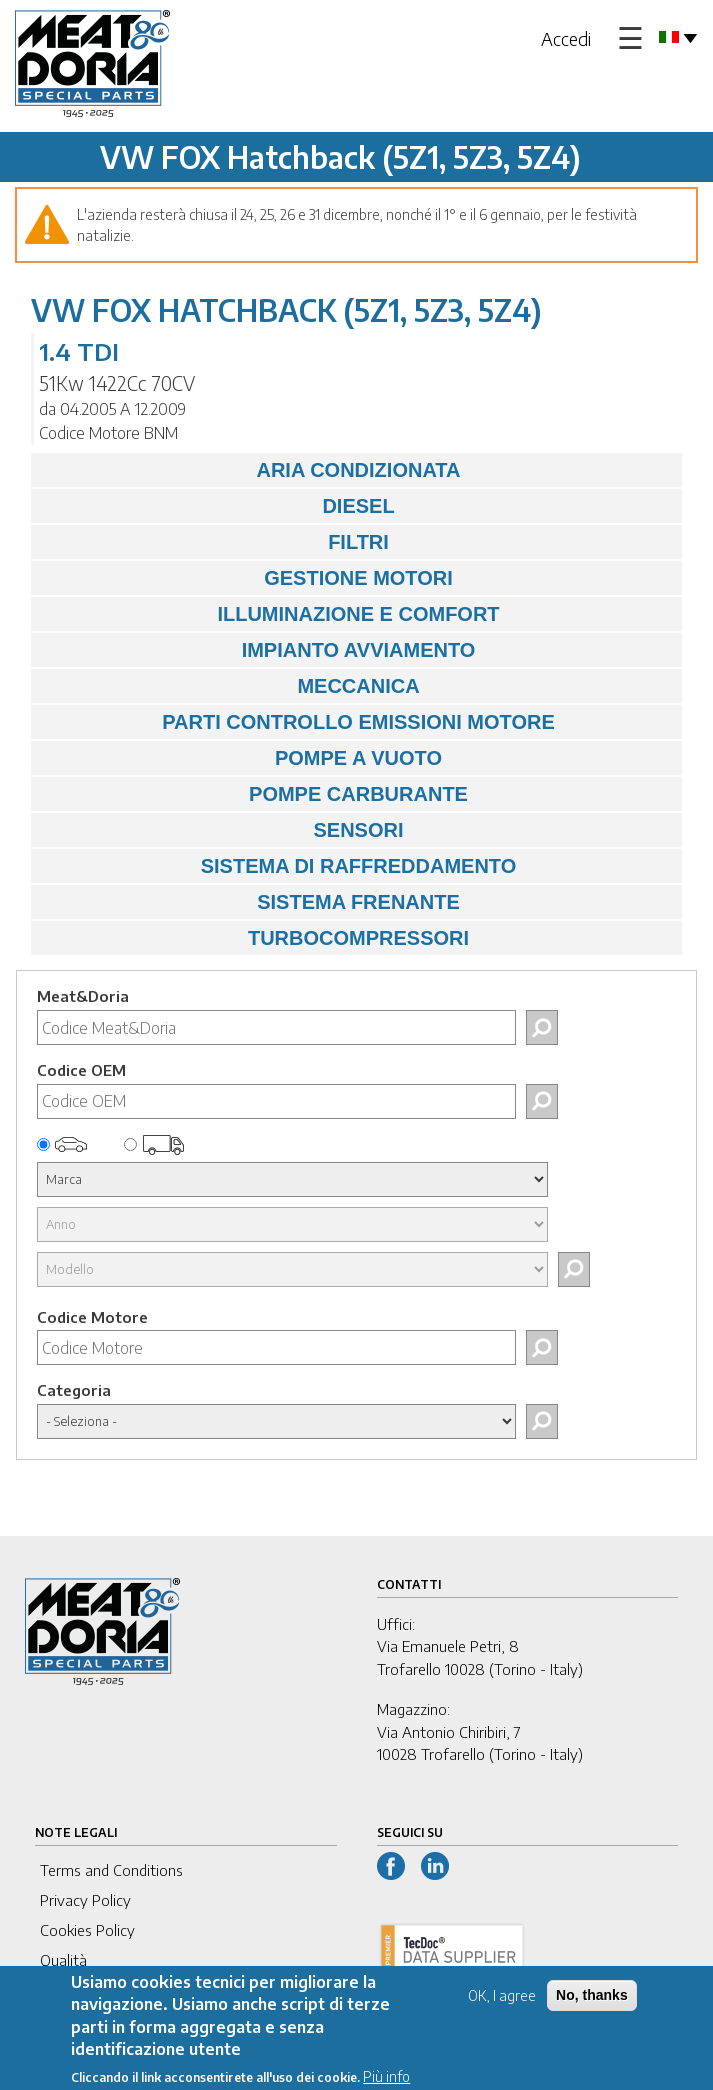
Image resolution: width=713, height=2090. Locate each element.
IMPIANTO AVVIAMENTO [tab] (258, 650)
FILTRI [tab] (215, 542)
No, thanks (592, 2006)
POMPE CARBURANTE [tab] (254, 794)
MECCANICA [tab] (230, 686)
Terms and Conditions (111, 1870)
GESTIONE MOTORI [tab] (247, 578)
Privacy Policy (85, 1900)
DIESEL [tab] (218, 506)
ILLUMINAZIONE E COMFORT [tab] (270, 614)
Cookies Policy (87, 1930)
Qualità (63, 1960)
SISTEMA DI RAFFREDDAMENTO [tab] (278, 866)
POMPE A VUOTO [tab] (241, 758)
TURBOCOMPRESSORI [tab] (255, 938)
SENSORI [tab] (222, 830)
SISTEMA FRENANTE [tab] (250, 902)
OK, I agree (502, 2006)
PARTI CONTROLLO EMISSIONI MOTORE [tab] (298, 722)
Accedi (566, 38)
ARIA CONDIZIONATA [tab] (251, 470)
